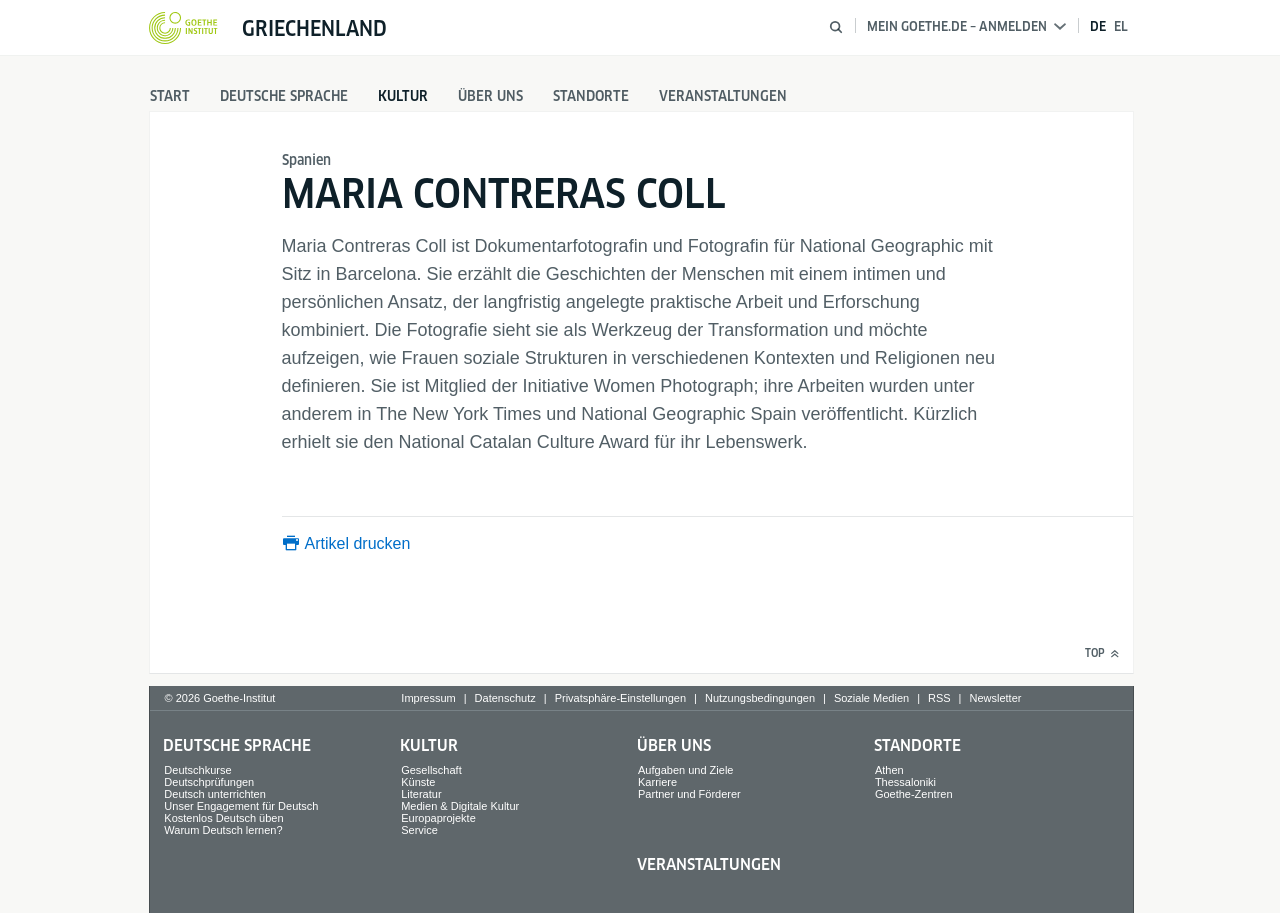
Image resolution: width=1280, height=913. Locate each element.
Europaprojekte (438, 818)
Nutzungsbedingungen (760, 698)
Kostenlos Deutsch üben (223, 818)
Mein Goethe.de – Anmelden (966, 26)
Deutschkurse (197, 770)
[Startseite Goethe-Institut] (183, 29)
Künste (418, 782)
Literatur (421, 794)
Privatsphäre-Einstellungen (620, 698)
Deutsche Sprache (284, 96)
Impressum (428, 698)
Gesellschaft (431, 770)
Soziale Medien (871, 698)
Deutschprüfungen (209, 782)
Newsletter (995, 698)
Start (170, 96)
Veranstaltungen (723, 96)
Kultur (403, 96)
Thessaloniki (905, 782)
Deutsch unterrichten (215, 794)
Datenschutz (505, 698)
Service (419, 830)
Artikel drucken (358, 543)
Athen (889, 770)
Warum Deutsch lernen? (223, 830)
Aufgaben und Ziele (685, 770)
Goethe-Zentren (914, 794)
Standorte (591, 96)
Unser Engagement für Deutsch (241, 806)
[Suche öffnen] (836, 27)
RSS (939, 698)
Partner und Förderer (689, 794)
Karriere (657, 782)
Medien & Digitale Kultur (460, 806)
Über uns (490, 96)
